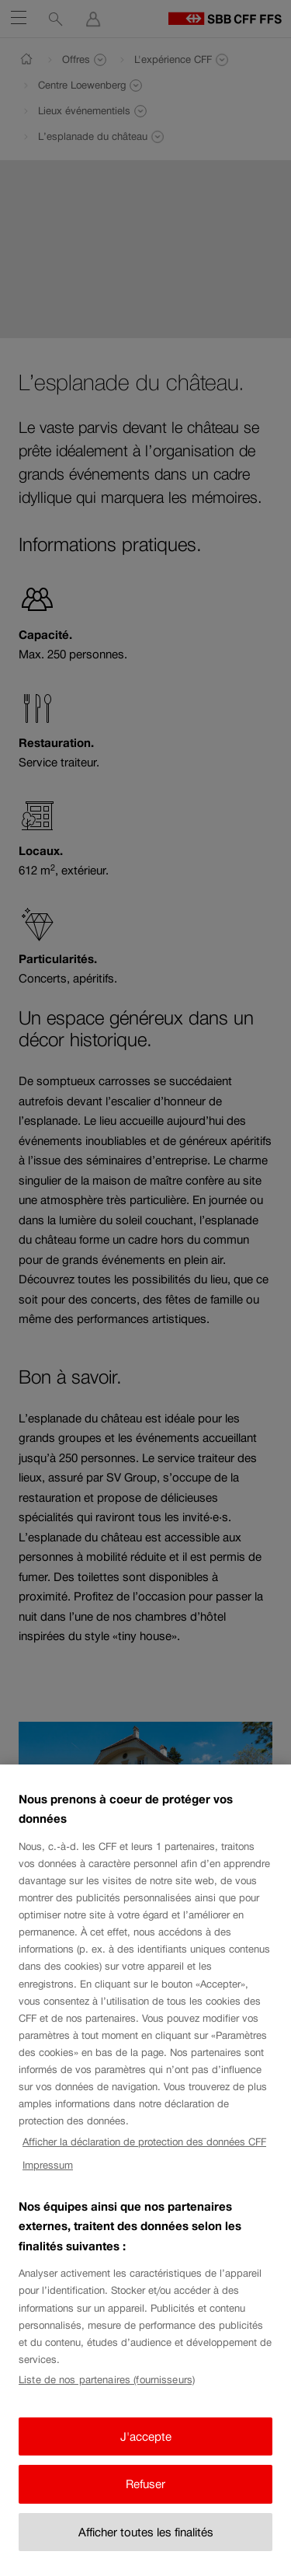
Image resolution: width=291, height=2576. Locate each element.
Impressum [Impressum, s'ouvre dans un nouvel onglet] (48, 2183)
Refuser (145, 2501)
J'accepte (145, 2453)
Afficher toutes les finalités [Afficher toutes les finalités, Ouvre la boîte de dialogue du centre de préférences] (145, 2549)
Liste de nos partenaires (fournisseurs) (107, 2397)
